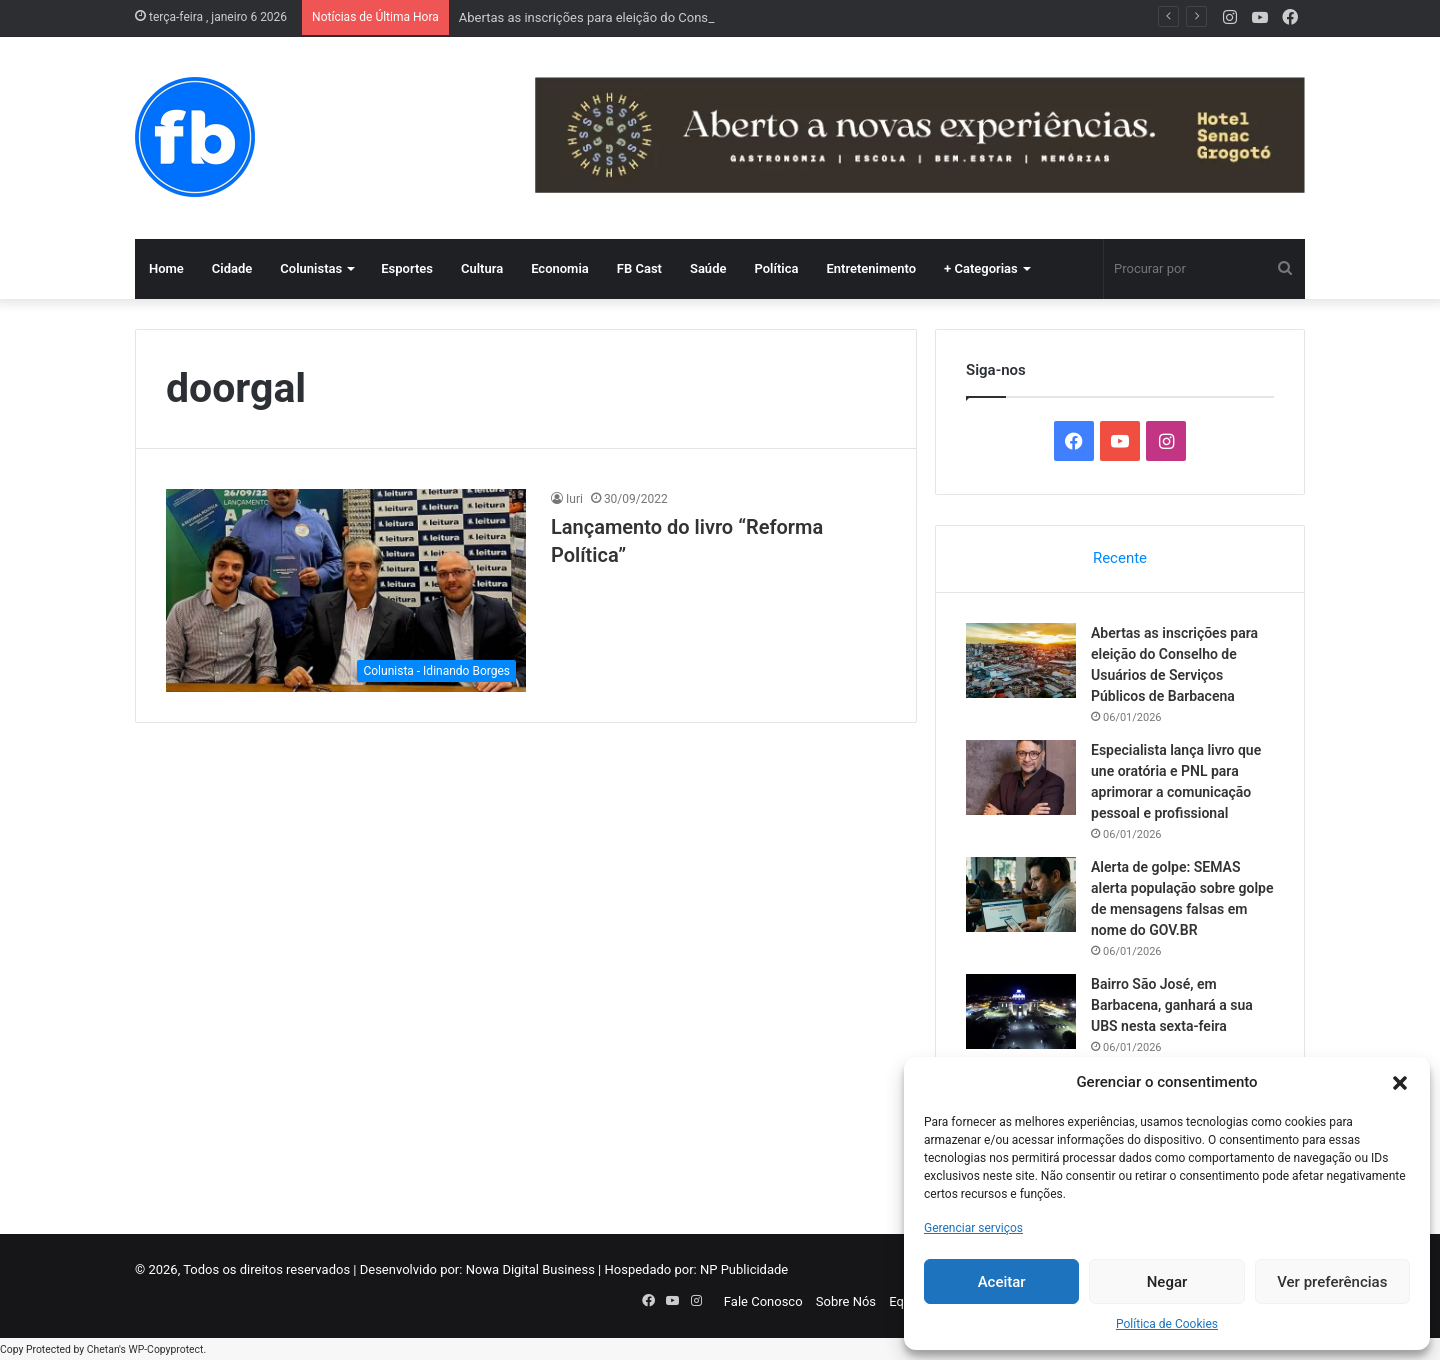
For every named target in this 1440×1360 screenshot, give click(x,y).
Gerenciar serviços (973, 1228)
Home (166, 268)
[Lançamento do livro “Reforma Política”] (346, 590)
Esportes (407, 268)
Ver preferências (1332, 1282)
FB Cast (639, 268)
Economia (560, 268)
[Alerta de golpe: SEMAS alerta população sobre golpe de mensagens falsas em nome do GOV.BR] (1021, 894)
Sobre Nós (846, 1301)
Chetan (103, 1349)
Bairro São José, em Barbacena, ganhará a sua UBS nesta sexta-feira (1172, 1005)
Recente (1120, 558)
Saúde (708, 268)
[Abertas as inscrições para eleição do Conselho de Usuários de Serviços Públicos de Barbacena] (1021, 660)
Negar (1167, 1282)
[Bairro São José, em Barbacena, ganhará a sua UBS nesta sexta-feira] (1021, 1011)
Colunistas (311, 268)
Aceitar (1002, 1282)
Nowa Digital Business (530, 1269)
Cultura (482, 268)
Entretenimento (871, 268)
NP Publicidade (744, 1269)
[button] (1400, 1083)
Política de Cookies (1167, 1324)
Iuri (574, 499)
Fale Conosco (763, 1301)
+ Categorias (981, 268)
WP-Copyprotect (165, 1349)
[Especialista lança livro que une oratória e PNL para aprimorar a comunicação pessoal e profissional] (1021, 777)
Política (776, 268)
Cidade (232, 268)
